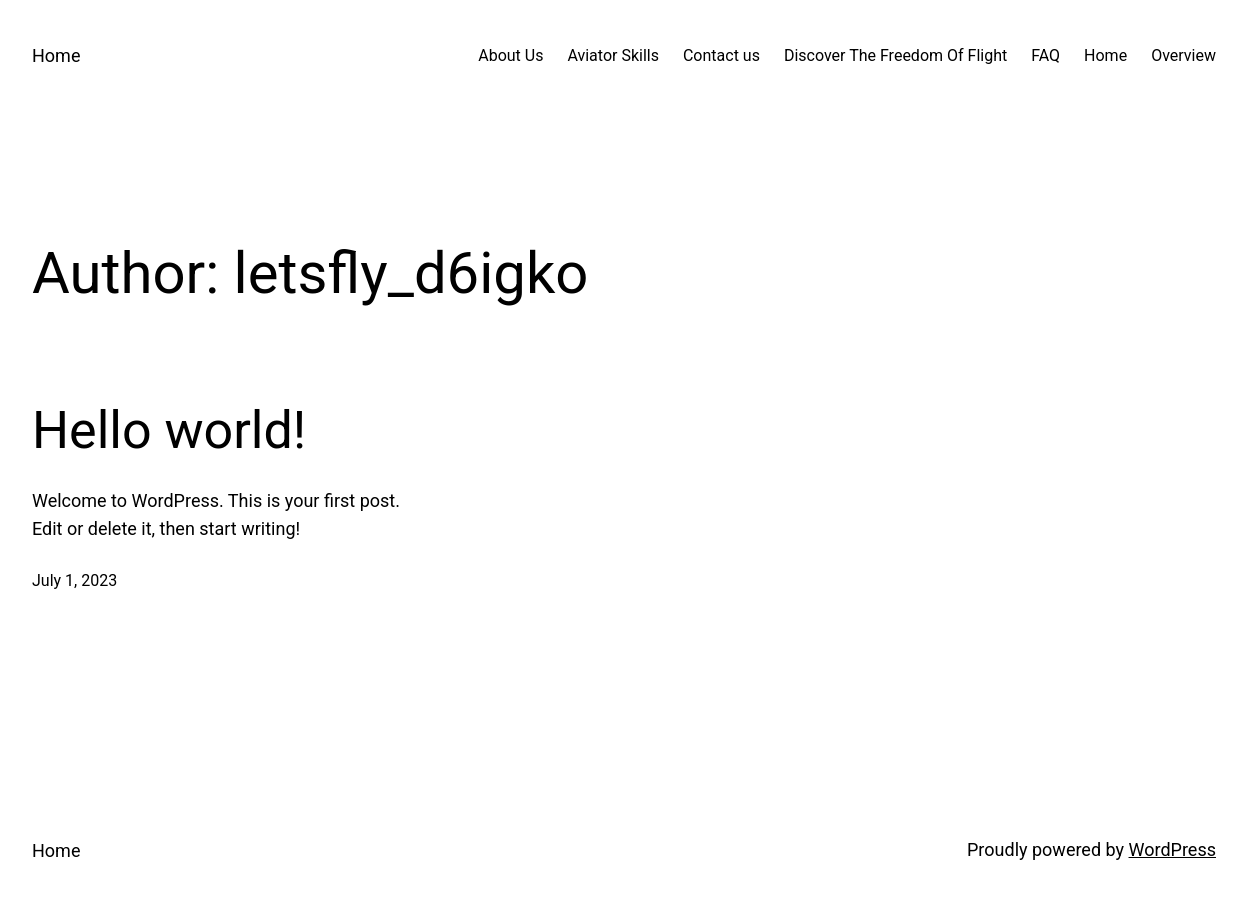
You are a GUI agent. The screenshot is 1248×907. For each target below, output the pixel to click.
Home (56, 55)
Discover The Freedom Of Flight (895, 55)
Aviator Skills (613, 55)
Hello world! (169, 430)
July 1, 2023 (74, 580)
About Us (510, 55)
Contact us (721, 55)
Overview (1183, 55)
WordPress (1172, 849)
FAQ (1045, 55)
